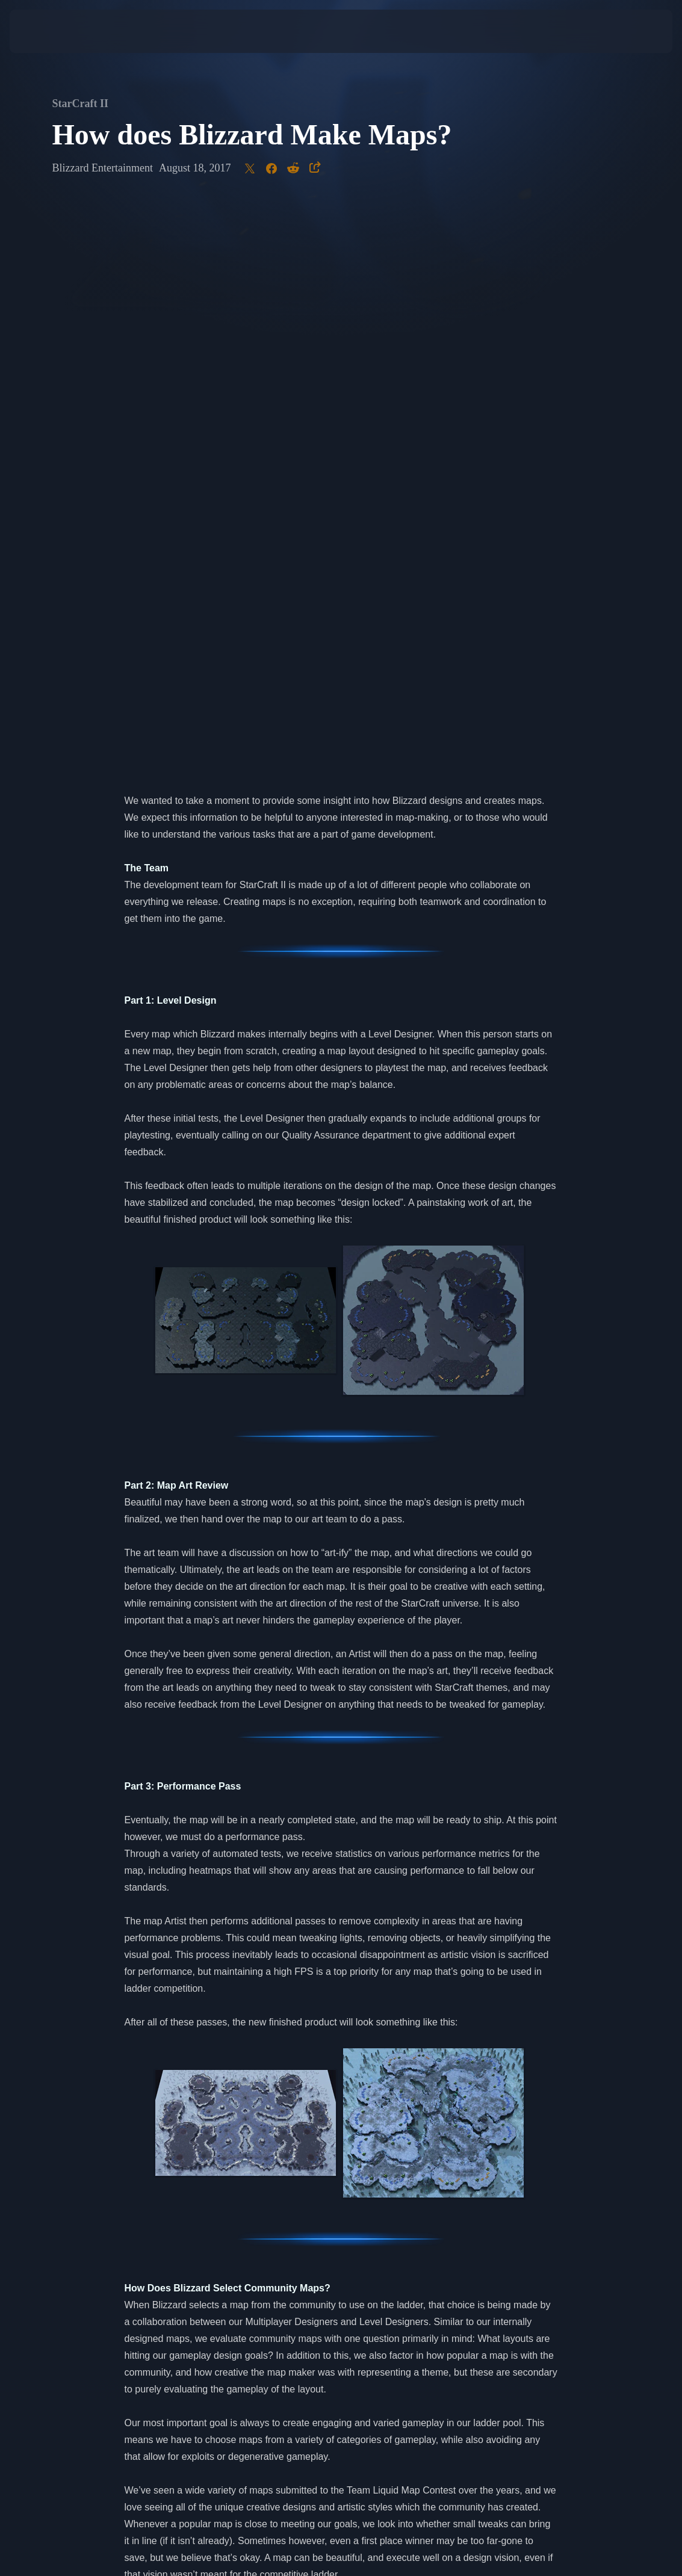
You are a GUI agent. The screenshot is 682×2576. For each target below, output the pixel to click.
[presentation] (46, 31)
